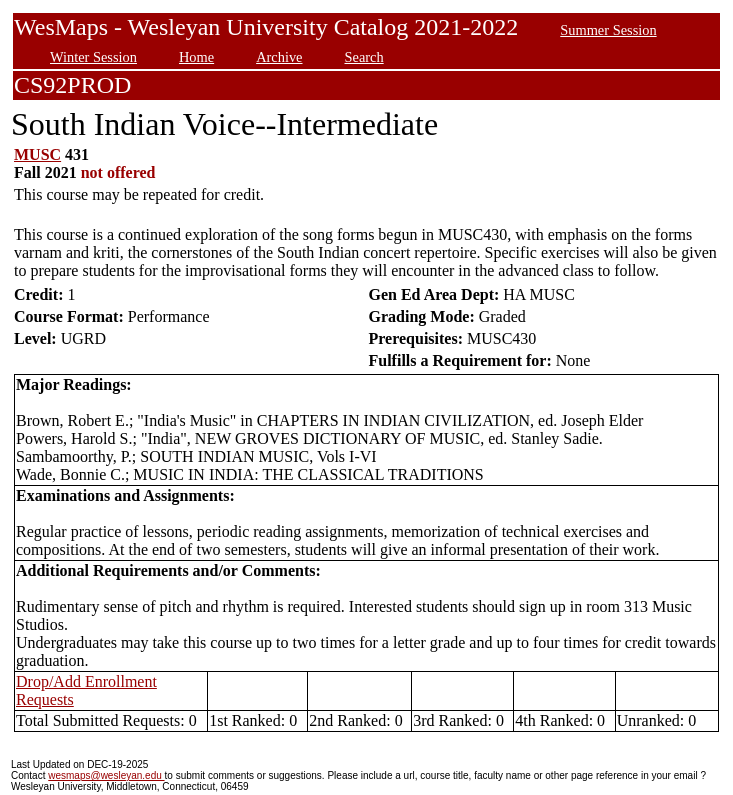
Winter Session (93, 57)
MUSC (37, 154)
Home (196, 57)
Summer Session (608, 30)
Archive (279, 57)
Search (364, 57)
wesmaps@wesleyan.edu (106, 775)
